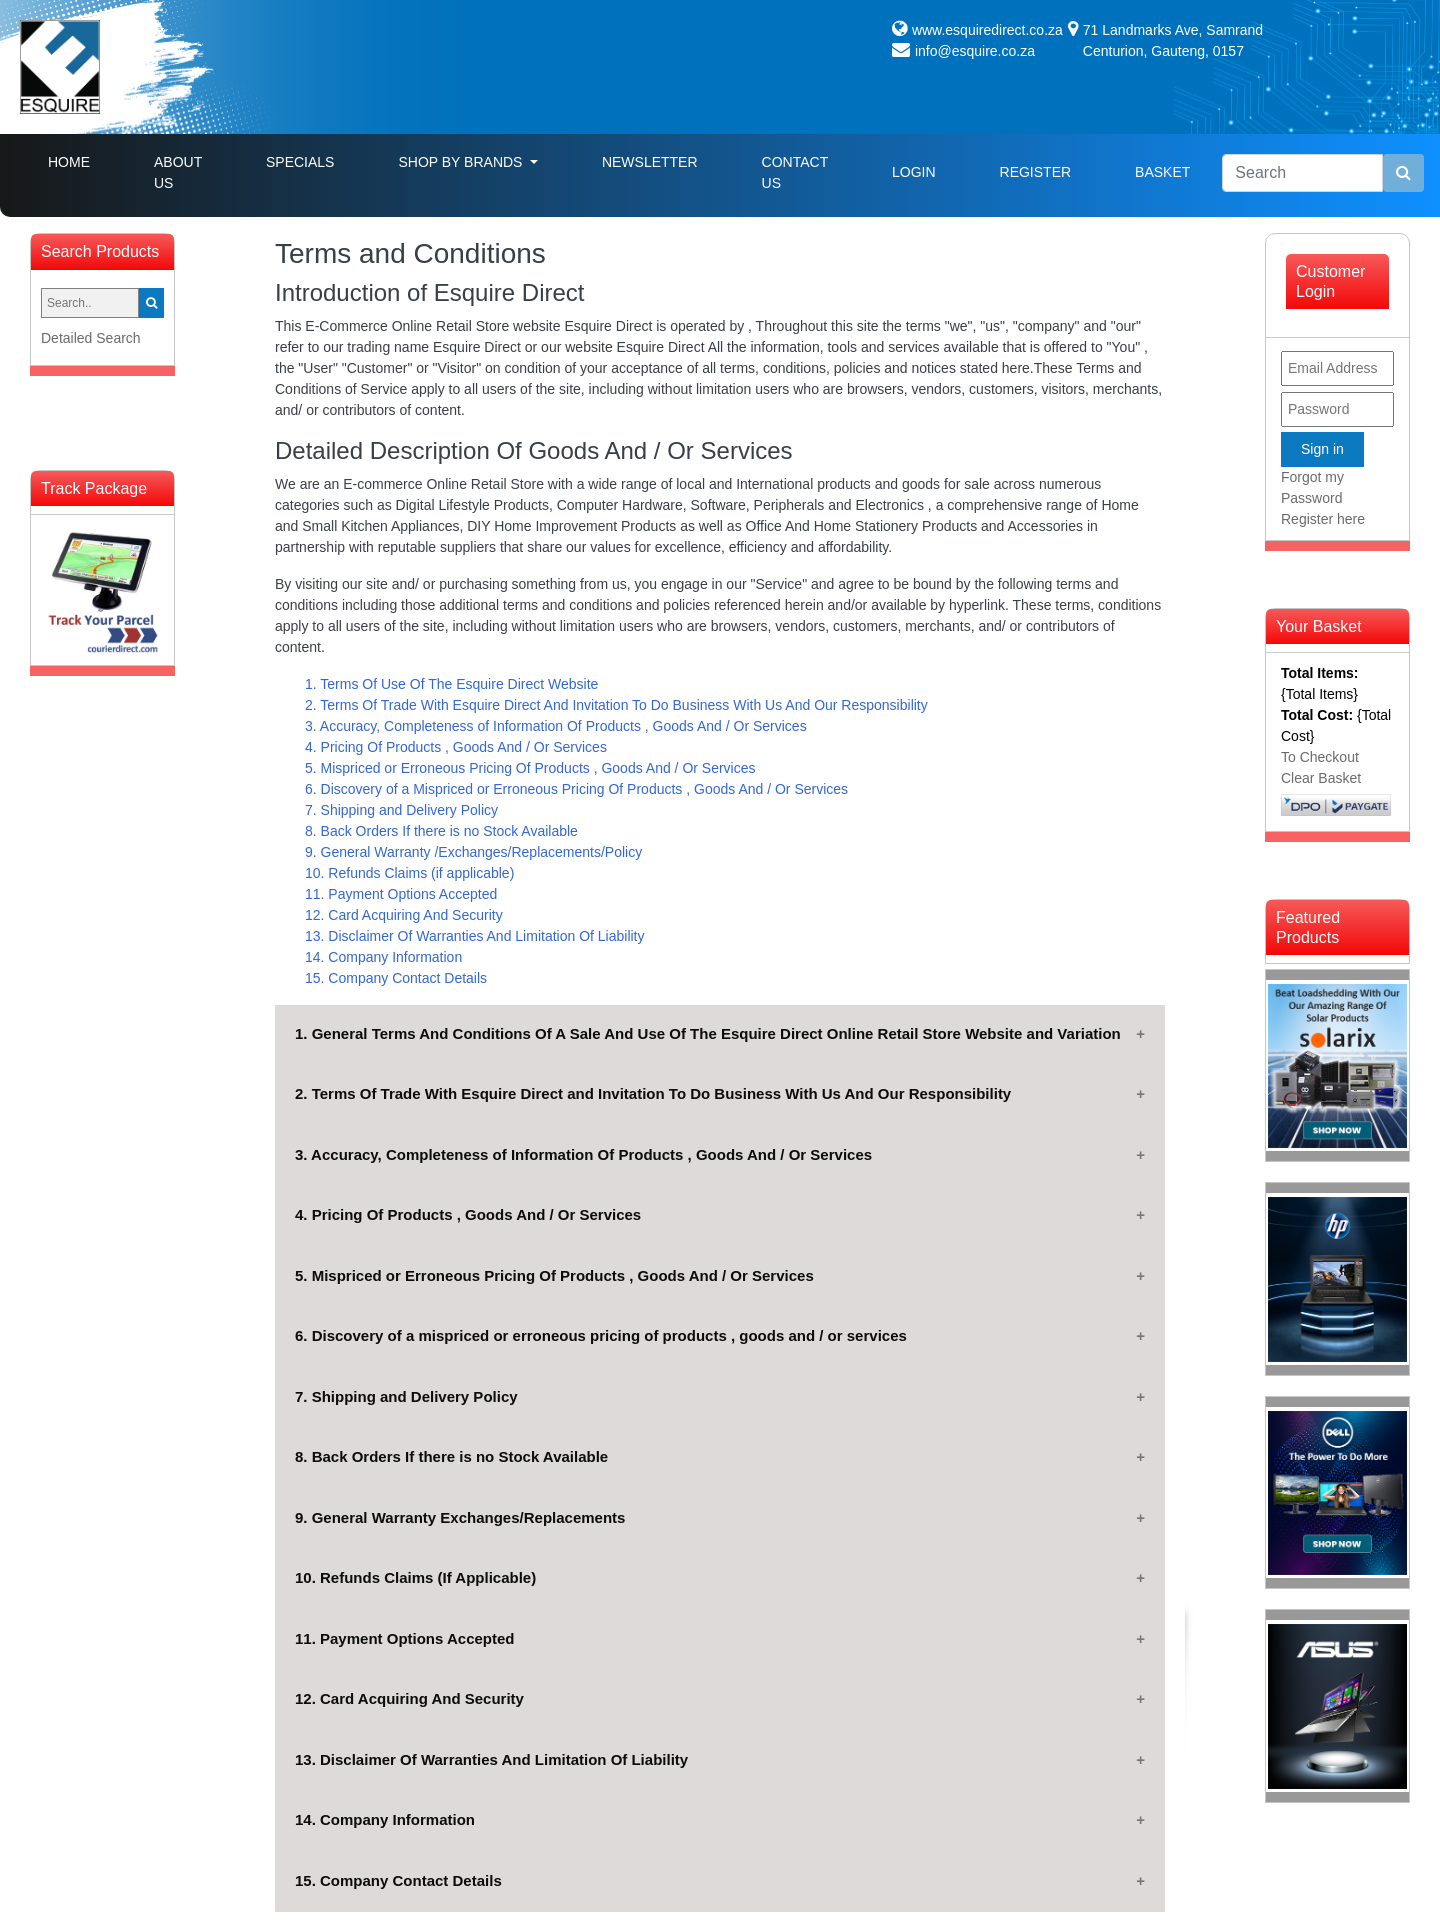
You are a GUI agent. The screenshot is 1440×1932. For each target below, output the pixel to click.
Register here (1323, 519)
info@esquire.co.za (975, 51)
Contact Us (795, 172)
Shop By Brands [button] (462, 162)
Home (85, 160)
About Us (178, 172)
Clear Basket (1321, 778)
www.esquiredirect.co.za (987, 30)
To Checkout (1320, 757)
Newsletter (650, 162)
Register (1036, 172)
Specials (300, 162)
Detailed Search (91, 338)
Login (914, 172)
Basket (1162, 172)
